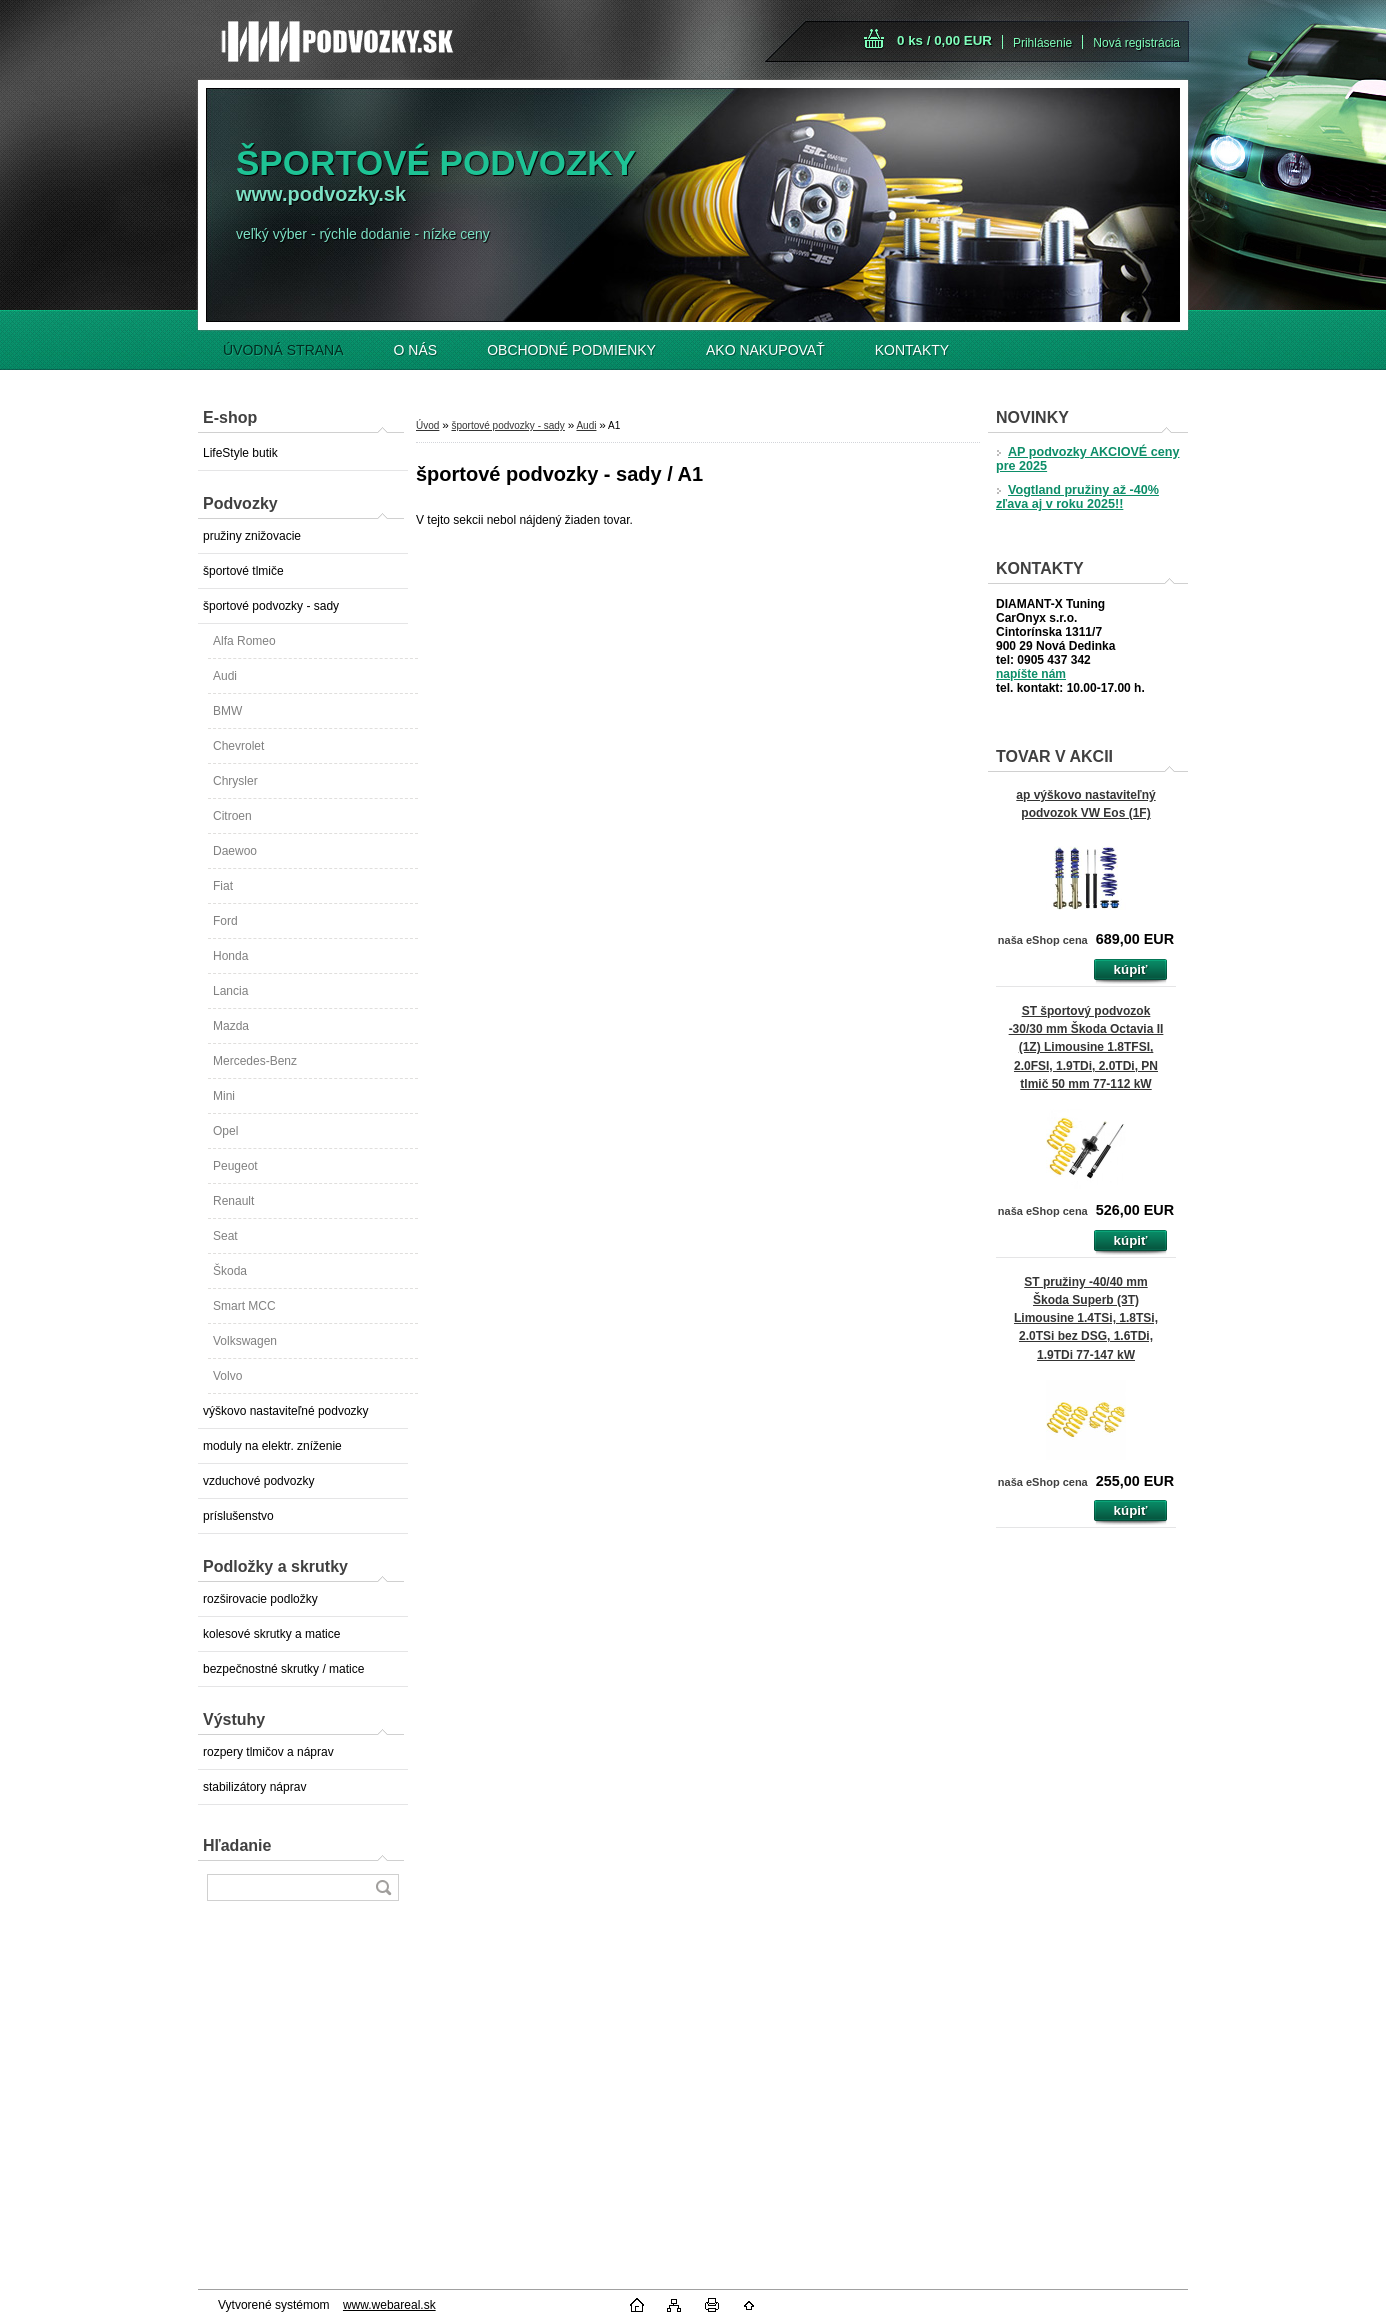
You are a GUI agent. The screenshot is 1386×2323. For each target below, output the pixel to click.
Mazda (231, 1026)
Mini (224, 1096)
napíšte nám (1031, 674)
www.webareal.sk (389, 2305)
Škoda (230, 1271)
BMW (227, 711)
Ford (225, 921)
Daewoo (235, 851)
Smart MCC (244, 1306)
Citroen (232, 816)
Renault (233, 1201)
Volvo (227, 1376)
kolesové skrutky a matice (271, 1634)
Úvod (427, 425)
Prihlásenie (1042, 43)
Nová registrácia (1136, 43)
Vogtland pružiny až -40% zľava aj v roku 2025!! (1077, 497)
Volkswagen (245, 1341)
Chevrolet (238, 746)
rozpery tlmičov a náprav (268, 1752)
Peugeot (235, 1166)
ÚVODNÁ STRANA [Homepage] (283, 350)
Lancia (230, 991)
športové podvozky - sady (271, 606)
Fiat (223, 886)
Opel (225, 1131)
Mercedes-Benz (255, 1061)
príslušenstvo (238, 1516)
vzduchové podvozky (258, 1481)
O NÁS (416, 350)
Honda (230, 956)
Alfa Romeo (244, 641)
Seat (225, 1236)
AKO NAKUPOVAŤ (765, 350)
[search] (383, 1887)
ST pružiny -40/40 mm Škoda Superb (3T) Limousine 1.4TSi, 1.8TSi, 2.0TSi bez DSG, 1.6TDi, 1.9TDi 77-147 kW (1086, 1318)
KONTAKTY (912, 350)
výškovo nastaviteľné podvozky (286, 1411)
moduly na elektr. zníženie (272, 1446)
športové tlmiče (243, 571)
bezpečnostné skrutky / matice (283, 1669)
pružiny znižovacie (252, 536)
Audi (225, 676)
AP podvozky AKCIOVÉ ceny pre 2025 (1087, 459)
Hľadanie (237, 1845)
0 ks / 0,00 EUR (944, 40)
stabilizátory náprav (254, 1787)
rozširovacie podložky (260, 1599)
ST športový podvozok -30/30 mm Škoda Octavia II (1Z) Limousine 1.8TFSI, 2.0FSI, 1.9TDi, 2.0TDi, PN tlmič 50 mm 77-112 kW (1086, 1047)
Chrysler (235, 781)
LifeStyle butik (240, 453)
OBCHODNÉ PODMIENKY (571, 350)
